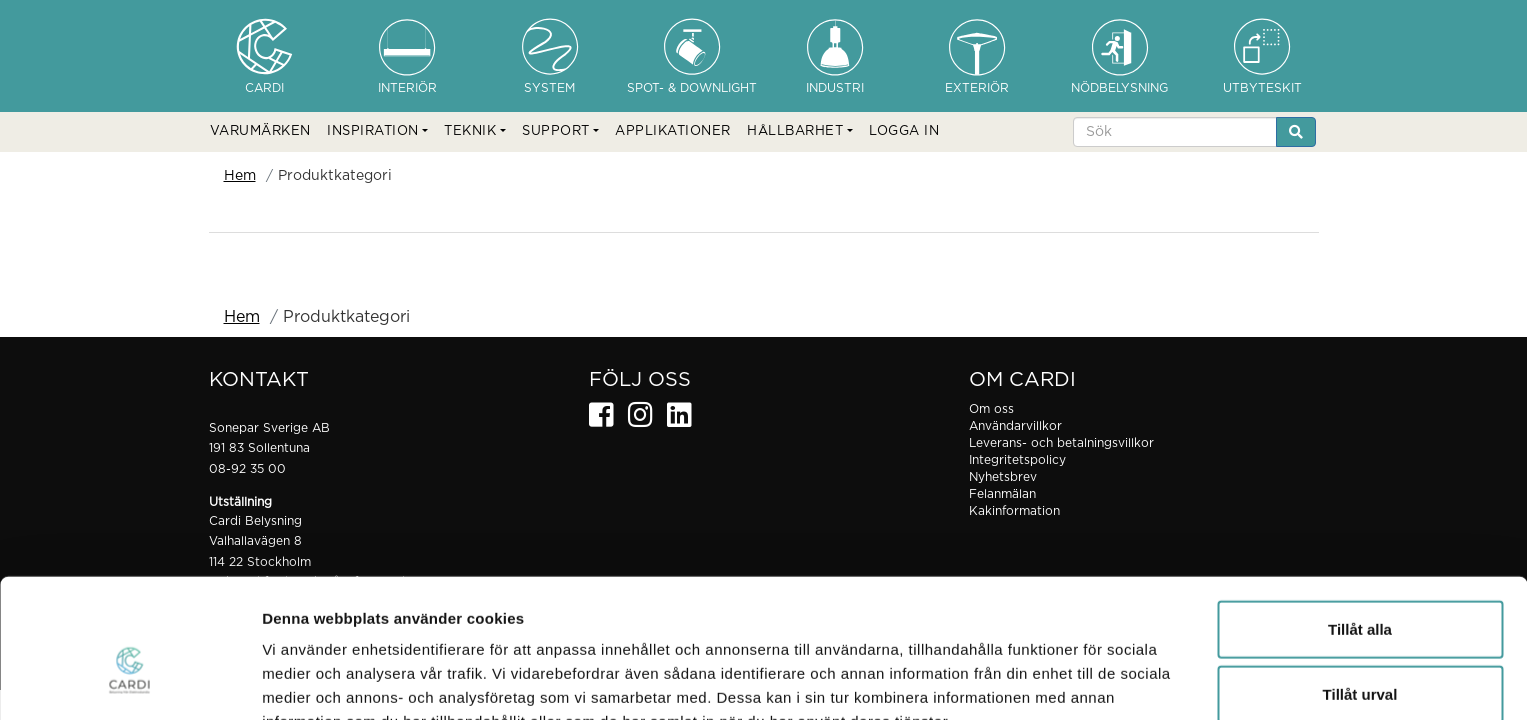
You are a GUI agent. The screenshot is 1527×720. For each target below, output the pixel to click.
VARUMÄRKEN (260, 131)
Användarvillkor (1015, 426)
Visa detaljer (1086, 680)
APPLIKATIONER (673, 131)
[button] (377, 132)
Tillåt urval (1360, 589)
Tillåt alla (1360, 523)
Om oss (991, 409)
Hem (240, 176)
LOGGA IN (904, 131)
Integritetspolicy (1017, 460)
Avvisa (1360, 654)
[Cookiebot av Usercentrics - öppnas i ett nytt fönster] (129, 681)
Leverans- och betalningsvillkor (1061, 443)
